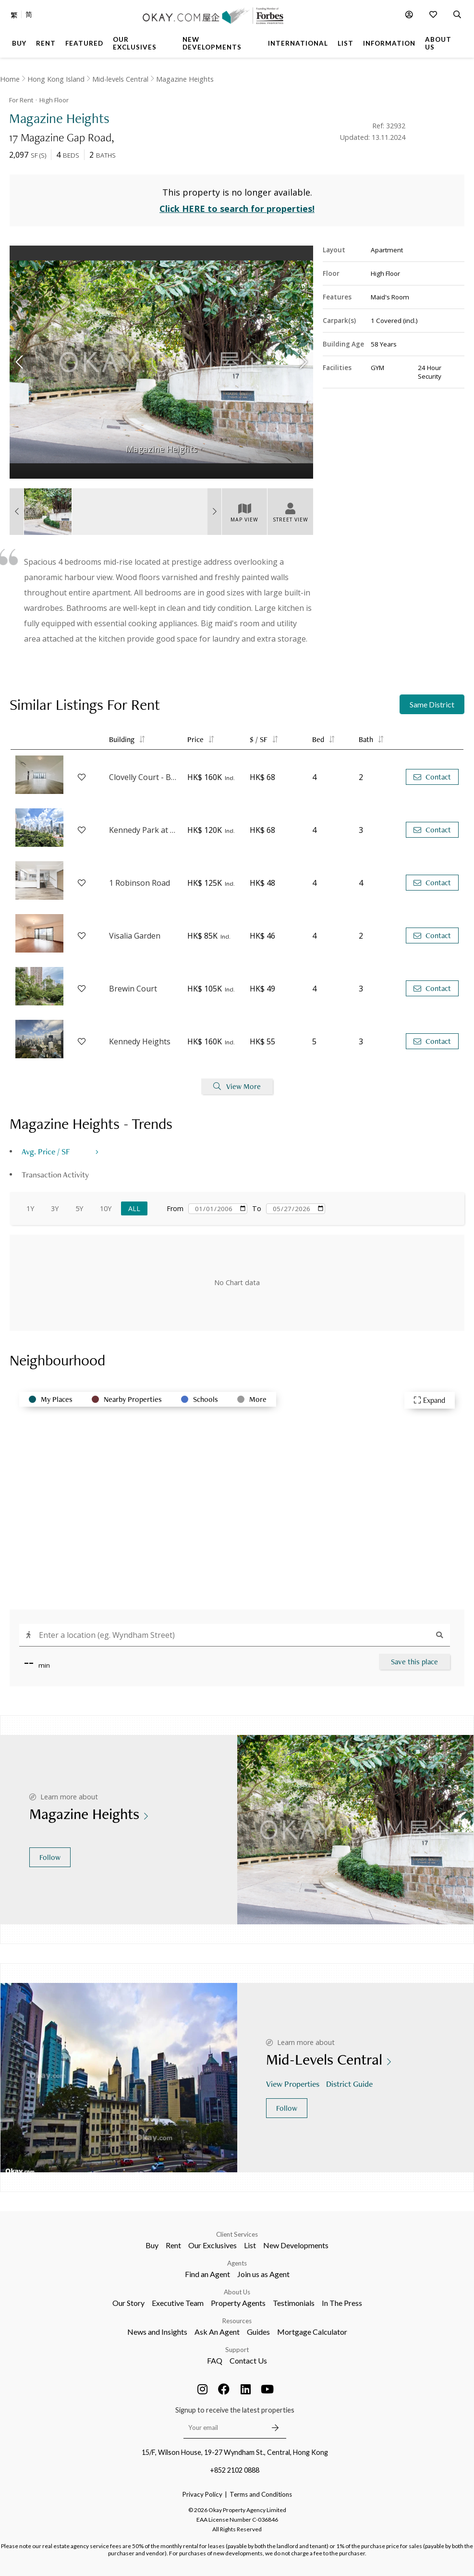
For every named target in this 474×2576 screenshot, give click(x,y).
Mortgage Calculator (312, 2331)
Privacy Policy (202, 2494)
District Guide (350, 2084)
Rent (173, 2245)
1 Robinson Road (139, 883)
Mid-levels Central (120, 79)
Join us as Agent (263, 2274)
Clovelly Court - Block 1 (143, 777)
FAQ (214, 2360)
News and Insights (157, 2331)
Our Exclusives (212, 2245)
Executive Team (178, 2302)
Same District (432, 704)
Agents (237, 2263)
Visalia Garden (134, 935)
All (134, 1208)
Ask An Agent (217, 2331)
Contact (432, 777)
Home (10, 79)
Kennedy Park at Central (143, 830)
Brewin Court (133, 988)
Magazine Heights (185, 79)
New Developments (295, 2245)
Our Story (128, 2302)
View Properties (293, 2084)
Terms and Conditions (261, 2494)
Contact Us (248, 2360)
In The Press (342, 2302)
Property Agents (238, 2302)
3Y (55, 1208)
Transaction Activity (55, 1174)
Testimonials (294, 2302)
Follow (50, 1857)
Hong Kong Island (56, 79)
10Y (105, 1208)
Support (237, 2349)
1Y (30, 1208)
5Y (79, 1208)
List (250, 2245)
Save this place (414, 1662)
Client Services (237, 2234)
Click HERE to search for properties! (237, 208)
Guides (258, 2331)
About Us (237, 2292)
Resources (237, 2321)
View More (237, 1086)
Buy (152, 2245)
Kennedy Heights (139, 1041)
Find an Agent (207, 2274)
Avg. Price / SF (46, 1151)
